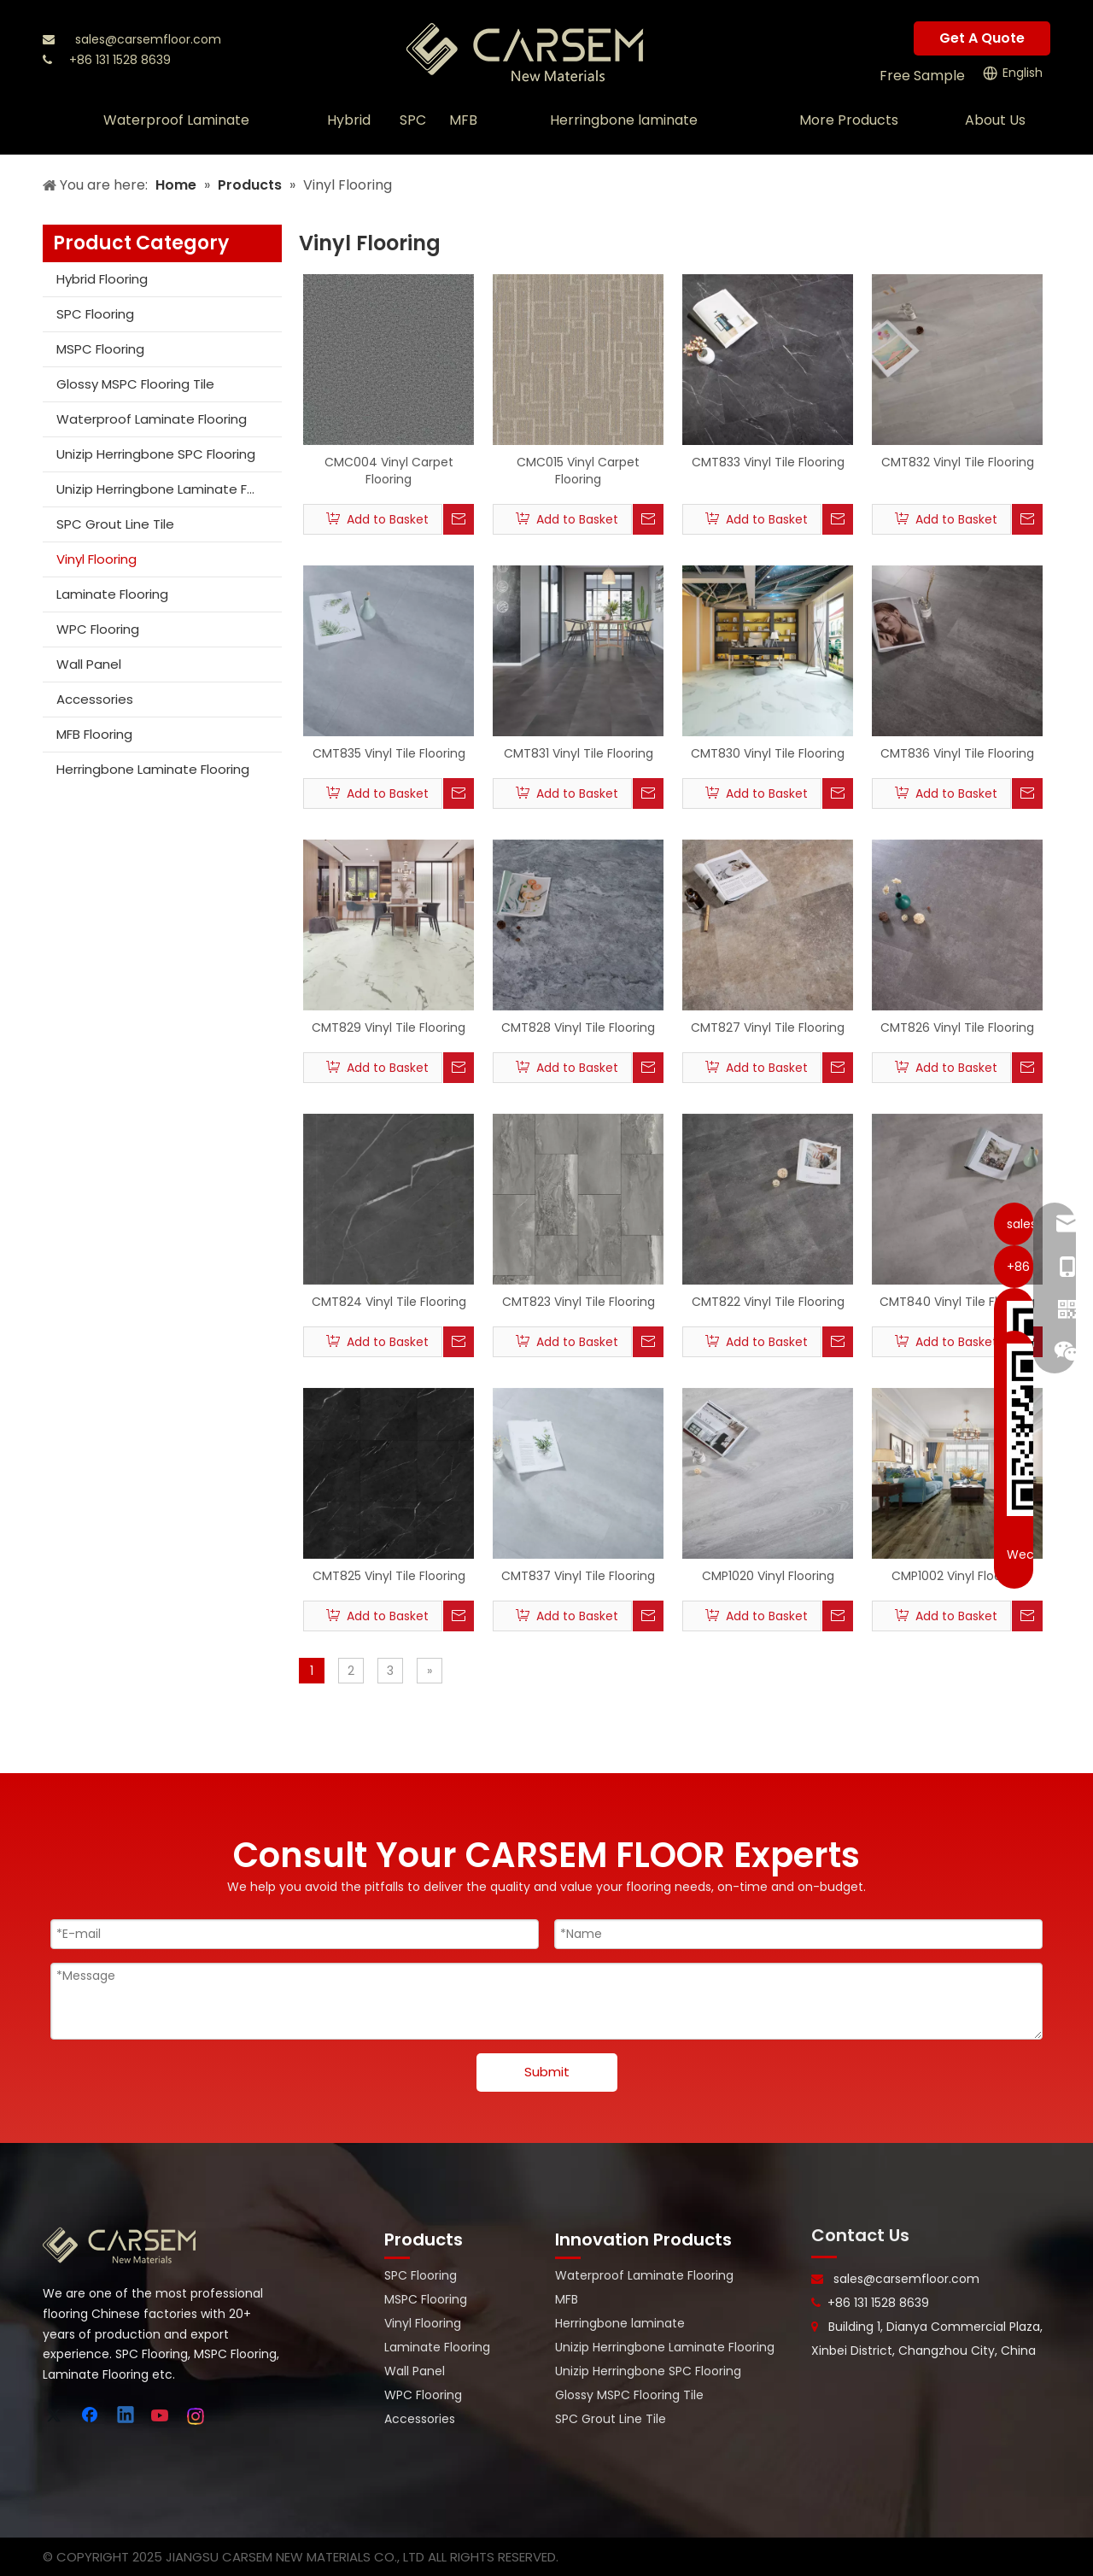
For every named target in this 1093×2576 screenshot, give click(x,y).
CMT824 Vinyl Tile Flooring (389, 1301)
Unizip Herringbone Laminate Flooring (169, 489)
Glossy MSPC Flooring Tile (135, 384)
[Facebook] (91, 2416)
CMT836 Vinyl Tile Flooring (957, 753)
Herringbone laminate (620, 2323)
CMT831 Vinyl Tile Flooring (578, 753)
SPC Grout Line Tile (115, 524)
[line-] (824, 2256)
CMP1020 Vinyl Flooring (768, 1575)
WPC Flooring (97, 629)
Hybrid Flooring (102, 279)
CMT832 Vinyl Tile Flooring (957, 462)
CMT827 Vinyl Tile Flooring (768, 1027)
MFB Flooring (94, 734)
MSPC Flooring (100, 349)
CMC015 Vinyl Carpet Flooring (578, 471)
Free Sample (922, 75)
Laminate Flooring (112, 594)
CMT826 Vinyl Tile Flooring (957, 1027)
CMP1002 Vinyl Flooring (957, 1575)
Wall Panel (88, 664)
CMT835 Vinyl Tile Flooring (389, 753)
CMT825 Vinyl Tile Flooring (389, 1575)
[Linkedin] (126, 2416)
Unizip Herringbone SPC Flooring (155, 454)
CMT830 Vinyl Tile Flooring (768, 753)
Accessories (94, 699)
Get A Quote (982, 38)
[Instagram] (196, 2416)
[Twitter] (56, 2416)
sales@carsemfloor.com (148, 39)
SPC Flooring (95, 314)
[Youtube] (161, 2416)
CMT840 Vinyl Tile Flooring (957, 1301)
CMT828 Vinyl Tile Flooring (578, 1027)
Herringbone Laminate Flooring (152, 769)
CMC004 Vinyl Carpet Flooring (388, 471)
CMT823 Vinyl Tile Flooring (578, 1301)
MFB (566, 2299)
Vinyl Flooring (96, 559)
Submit (547, 2072)
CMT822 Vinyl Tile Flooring (768, 1301)
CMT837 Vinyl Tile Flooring (578, 1575)
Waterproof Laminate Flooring (151, 419)
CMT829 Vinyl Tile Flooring (388, 1027)
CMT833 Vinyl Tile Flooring (768, 462)
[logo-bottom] (119, 2245)
